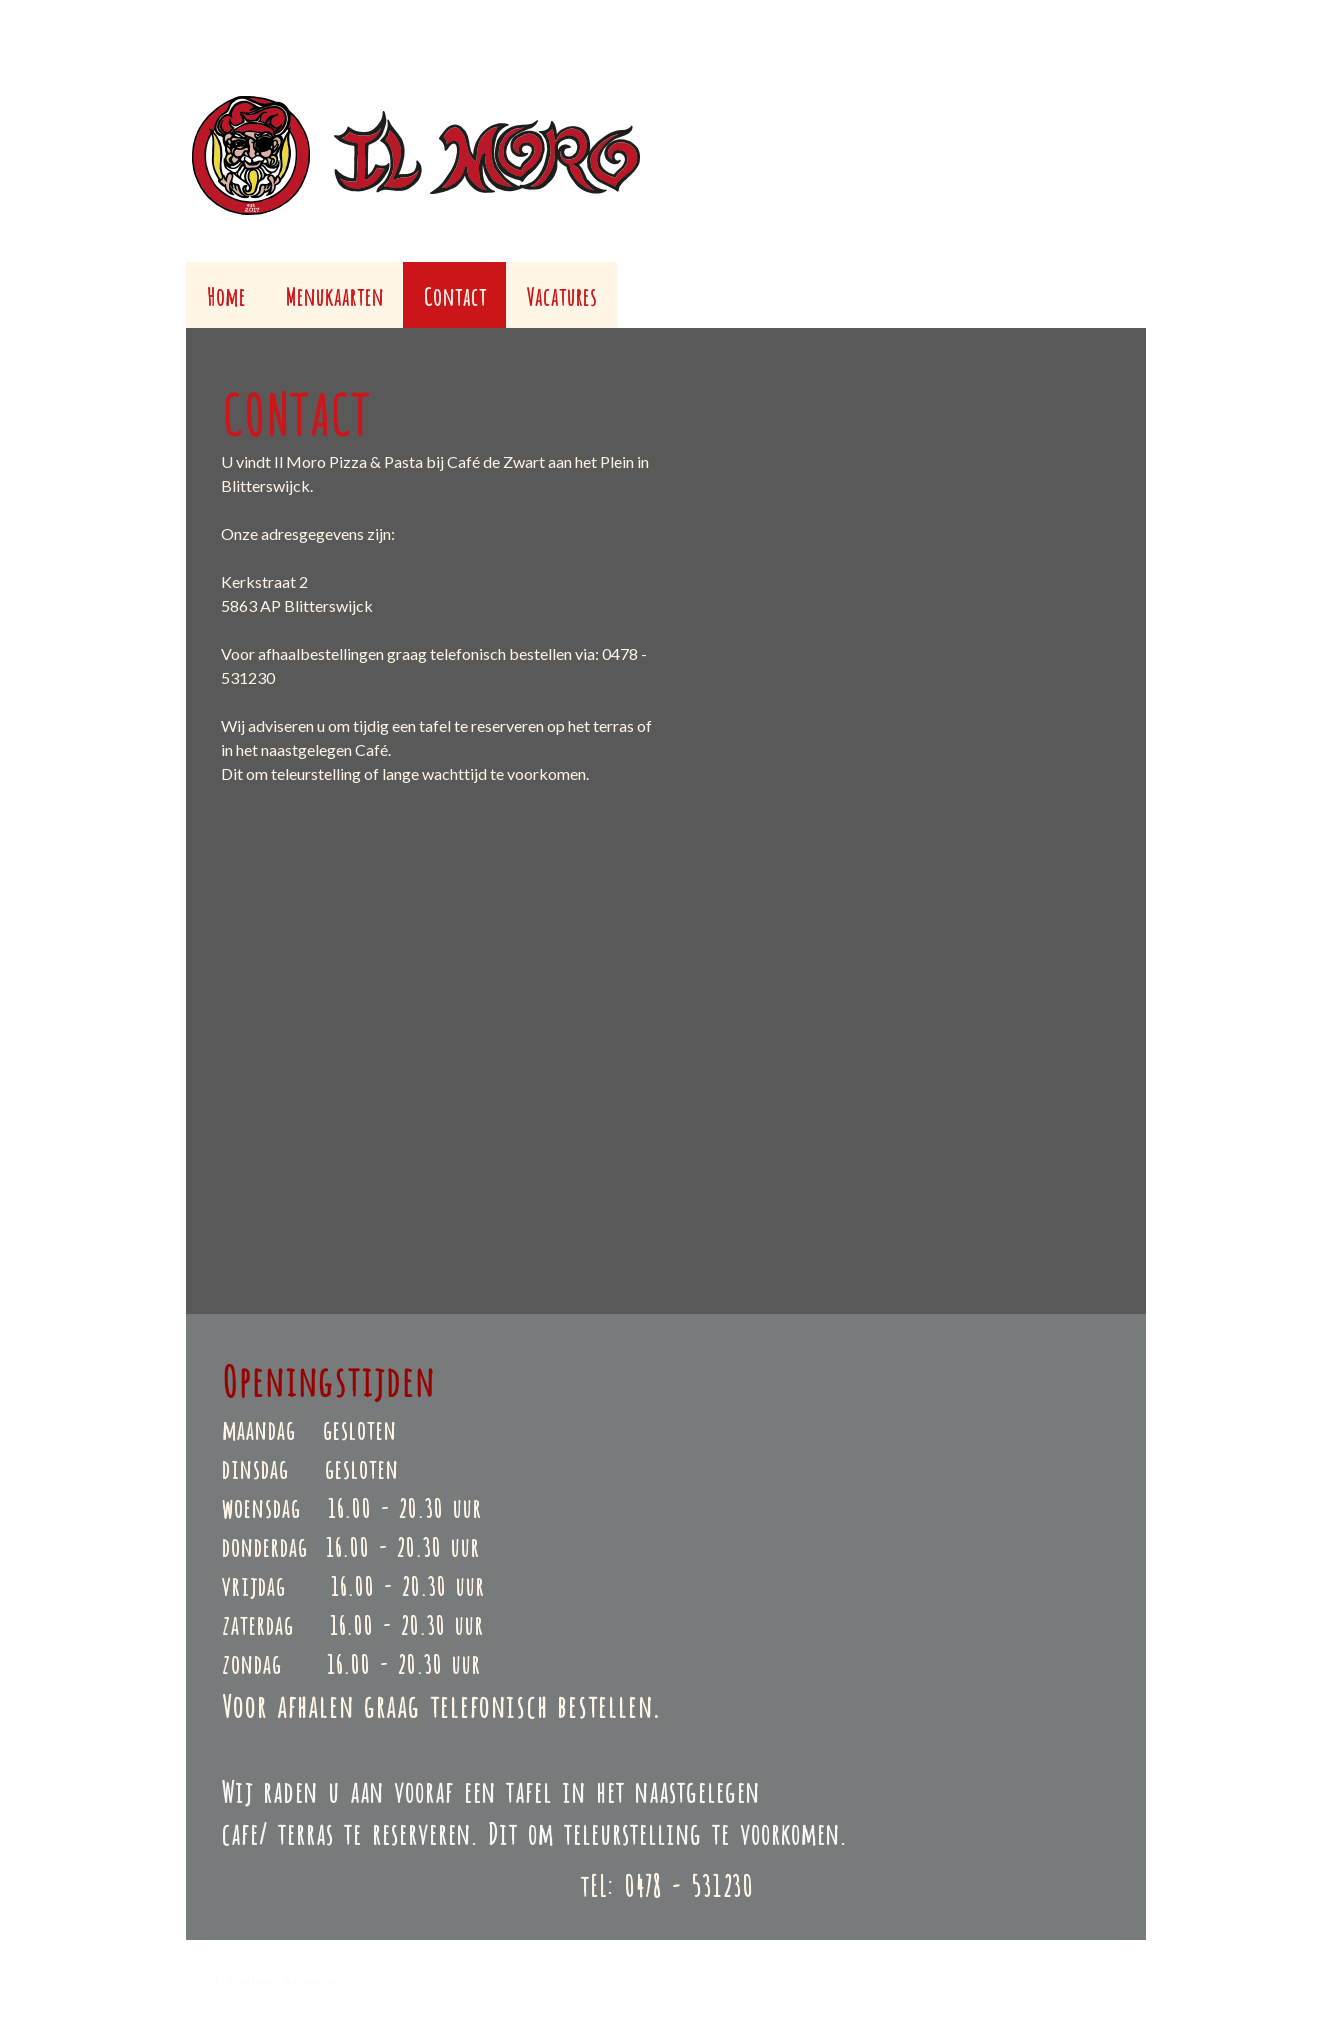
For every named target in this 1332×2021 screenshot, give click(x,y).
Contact (454, 294)
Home (225, 294)
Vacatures (561, 294)
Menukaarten (334, 294)
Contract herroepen (287, 1980)
